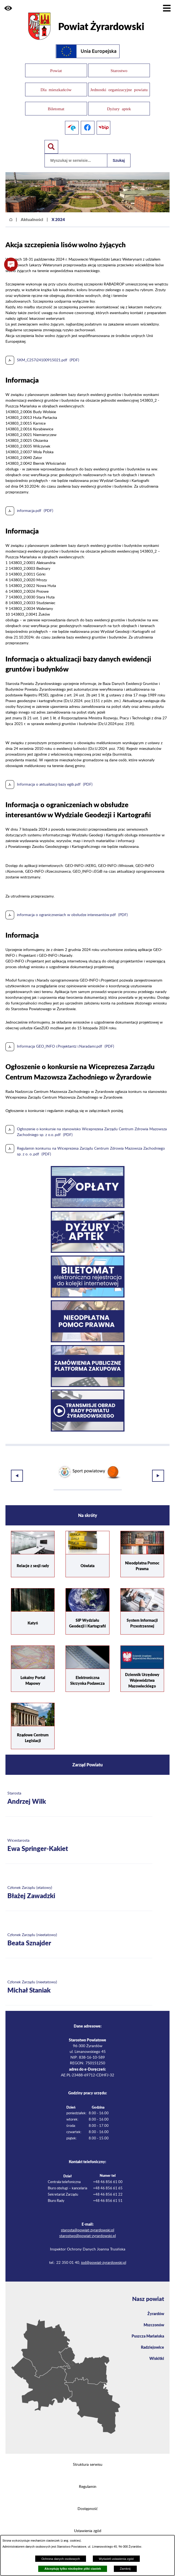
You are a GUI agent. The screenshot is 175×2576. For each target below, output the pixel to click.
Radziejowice (152, 2336)
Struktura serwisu (87, 2454)
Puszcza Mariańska (148, 2325)
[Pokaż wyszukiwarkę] (51, 140)
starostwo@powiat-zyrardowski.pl (87, 2226)
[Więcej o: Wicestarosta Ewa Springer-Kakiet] (78, 1835)
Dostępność (88, 2498)
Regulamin (87, 2476)
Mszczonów (154, 2314)
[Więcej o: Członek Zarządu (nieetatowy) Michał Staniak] (78, 1977)
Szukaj (119, 153)
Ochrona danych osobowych (60, 2558)
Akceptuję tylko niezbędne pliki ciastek (73, 2568)
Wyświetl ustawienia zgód (116, 2558)
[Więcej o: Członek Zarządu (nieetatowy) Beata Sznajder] (78, 1930)
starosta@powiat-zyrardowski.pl (87, 2220)
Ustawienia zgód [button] (87, 2521)
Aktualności (32, 212)
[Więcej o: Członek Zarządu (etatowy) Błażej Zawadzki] (78, 1882)
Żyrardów (155, 2303)
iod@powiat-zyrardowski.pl (103, 2252)
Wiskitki (156, 2348)
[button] (8, 8)
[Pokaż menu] (167, 8)
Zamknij (125, 2568)
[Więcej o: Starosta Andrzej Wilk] (78, 1788)
